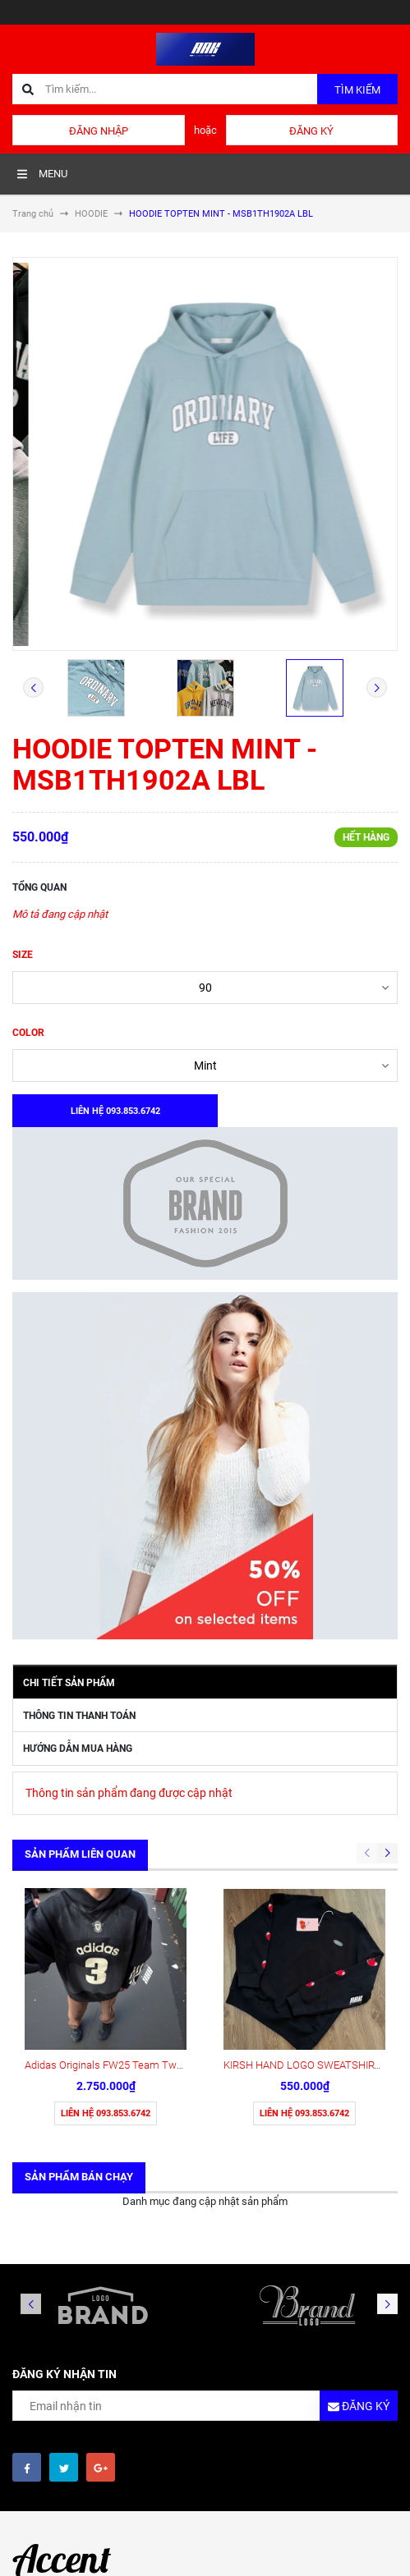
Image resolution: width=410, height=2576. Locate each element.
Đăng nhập (98, 131)
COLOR (28, 1032)
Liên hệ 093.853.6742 (105, 2113)
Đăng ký (311, 131)
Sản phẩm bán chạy (79, 2176)
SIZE (22, 954)
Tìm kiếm (357, 90)
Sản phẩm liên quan (80, 1854)
